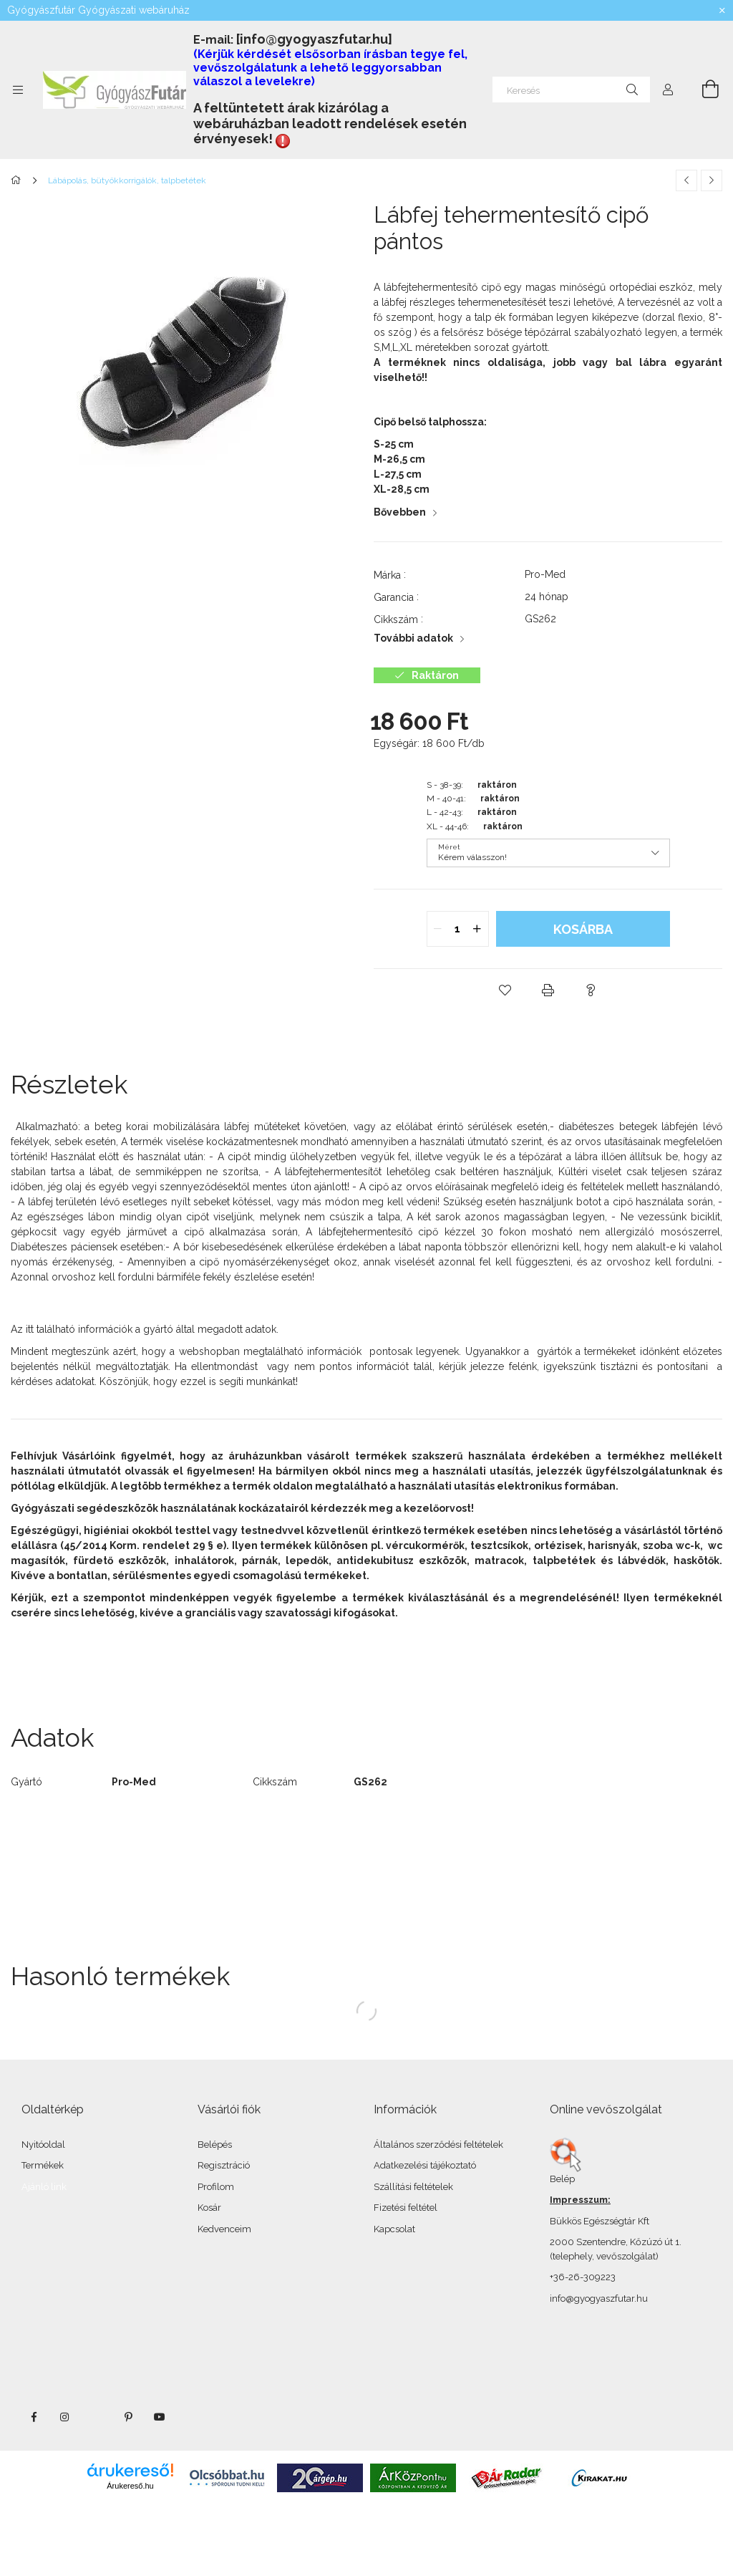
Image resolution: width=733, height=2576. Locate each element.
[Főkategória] (18, 180)
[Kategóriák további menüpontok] (18, 89)
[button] (505, 990)
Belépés (215, 2144)
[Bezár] (722, 10)
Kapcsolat (394, 2229)
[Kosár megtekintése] (702, 89)
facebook (33, 2417)
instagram (65, 2417)
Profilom (216, 2186)
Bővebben (400, 512)
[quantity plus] (477, 929)
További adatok (413, 638)
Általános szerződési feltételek (438, 2144)
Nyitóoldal (43, 2144)
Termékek (42, 2165)
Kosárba (583, 929)
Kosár (209, 2207)
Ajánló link (44, 2186)
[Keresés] (571, 89)
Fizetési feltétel (405, 2207)
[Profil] (668, 89)
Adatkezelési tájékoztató (425, 2165)
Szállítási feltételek (413, 2186)
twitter (96, 2417)
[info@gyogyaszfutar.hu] (314, 39)
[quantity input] (458, 929)
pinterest (128, 2417)
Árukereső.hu (130, 2485)
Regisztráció (224, 2165)
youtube (159, 2417)
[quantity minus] (438, 929)
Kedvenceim (224, 2229)
